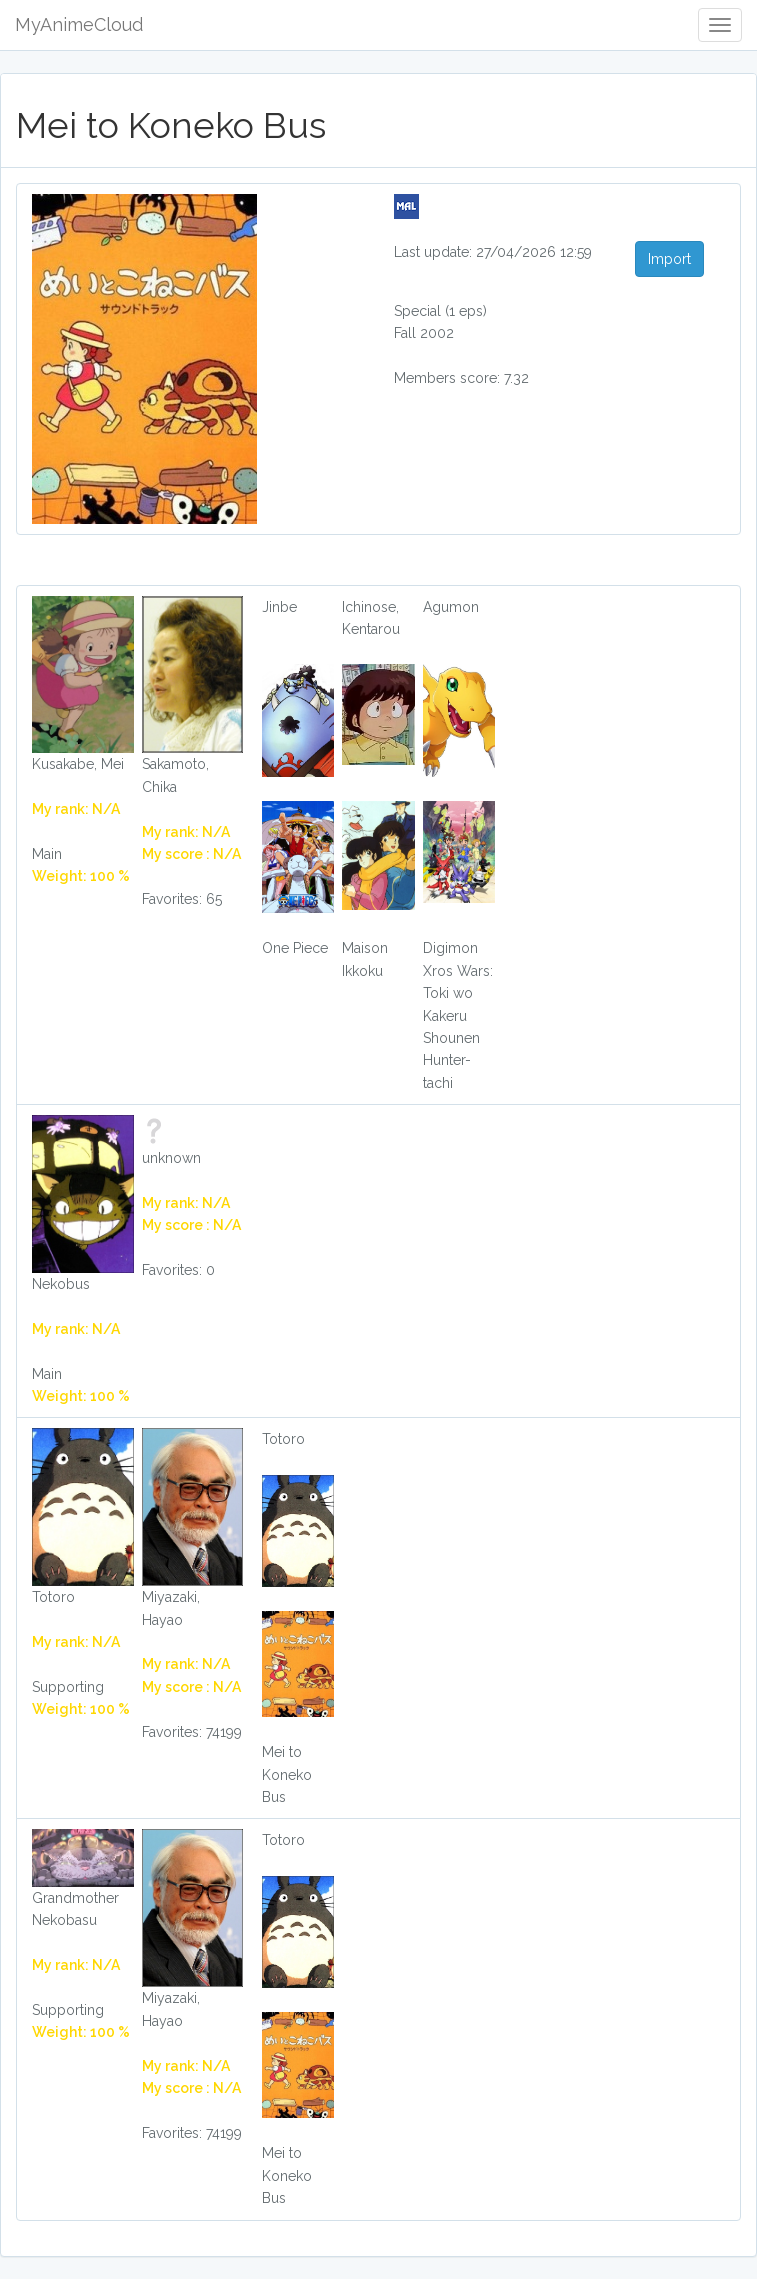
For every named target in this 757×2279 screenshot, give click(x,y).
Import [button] (669, 259)
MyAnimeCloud (79, 24)
